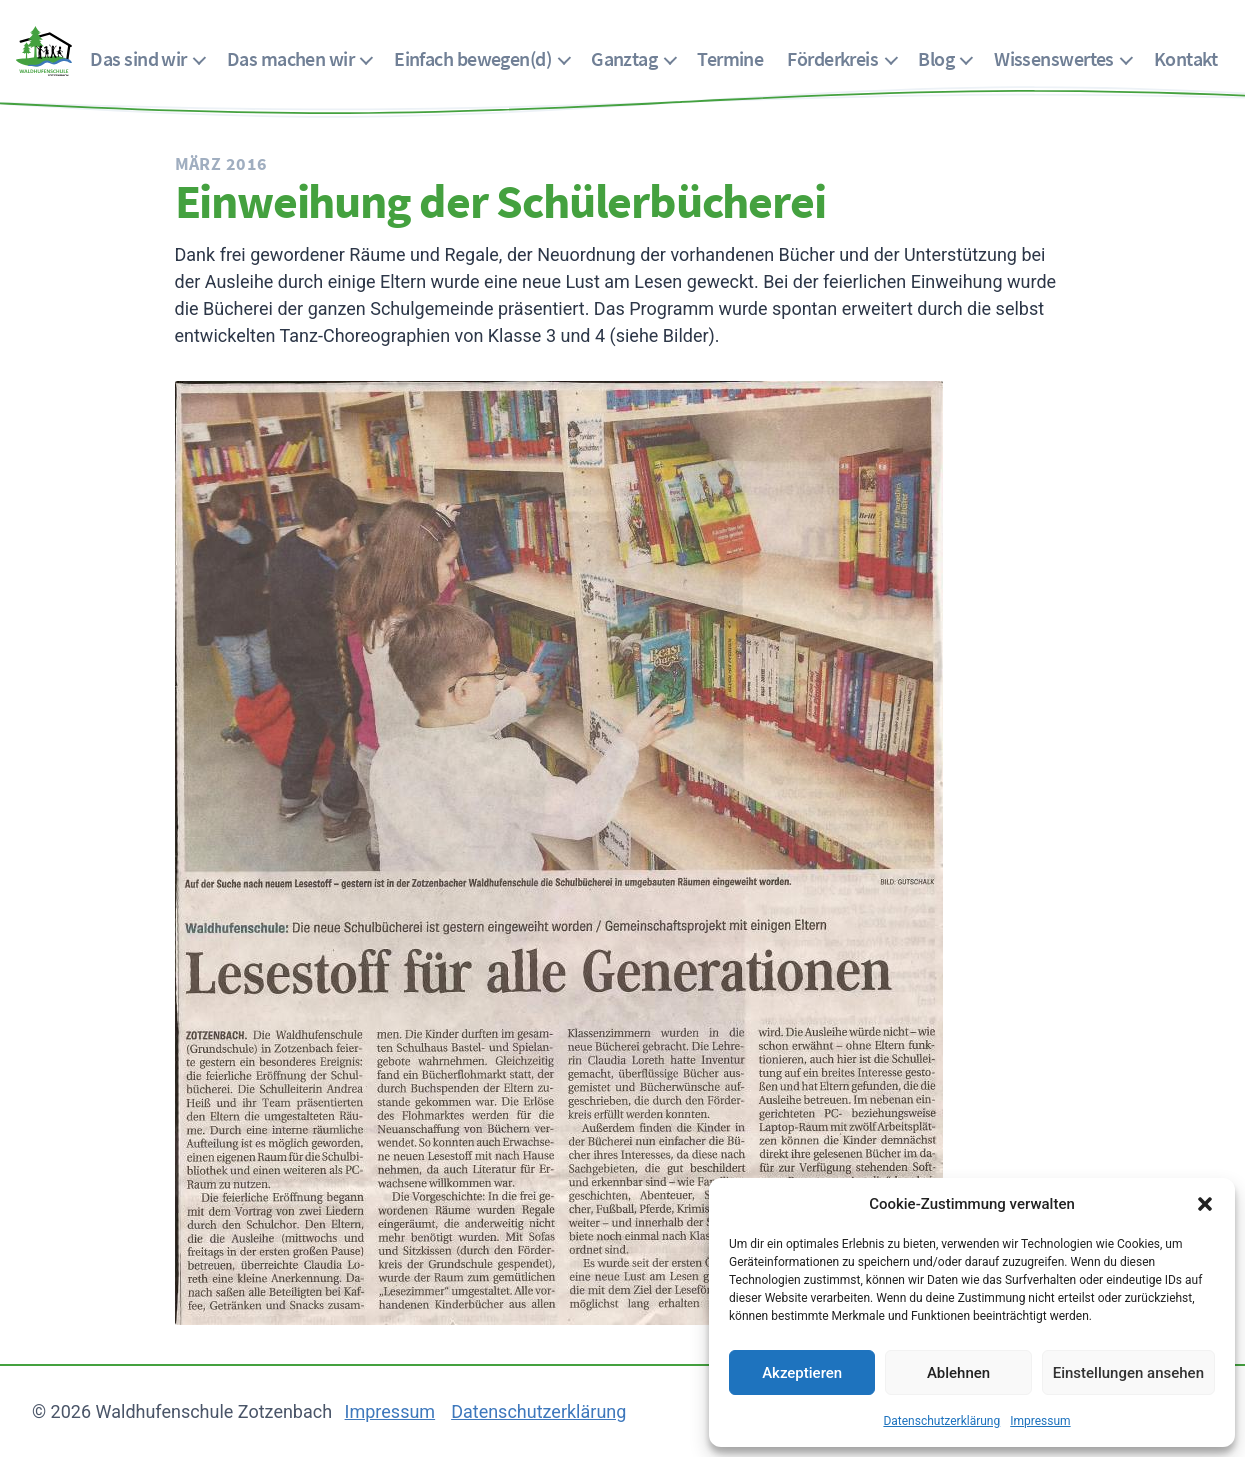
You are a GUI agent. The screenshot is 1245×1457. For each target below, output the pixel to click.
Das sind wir (138, 58)
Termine (730, 58)
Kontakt (1185, 58)
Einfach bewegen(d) (472, 58)
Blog (936, 58)
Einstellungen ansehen (1128, 1373)
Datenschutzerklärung (941, 1421)
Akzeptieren (802, 1373)
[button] (1205, 1204)
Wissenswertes (1054, 58)
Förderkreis (832, 58)
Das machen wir (290, 58)
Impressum (1040, 1421)
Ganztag (624, 58)
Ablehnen (958, 1373)
